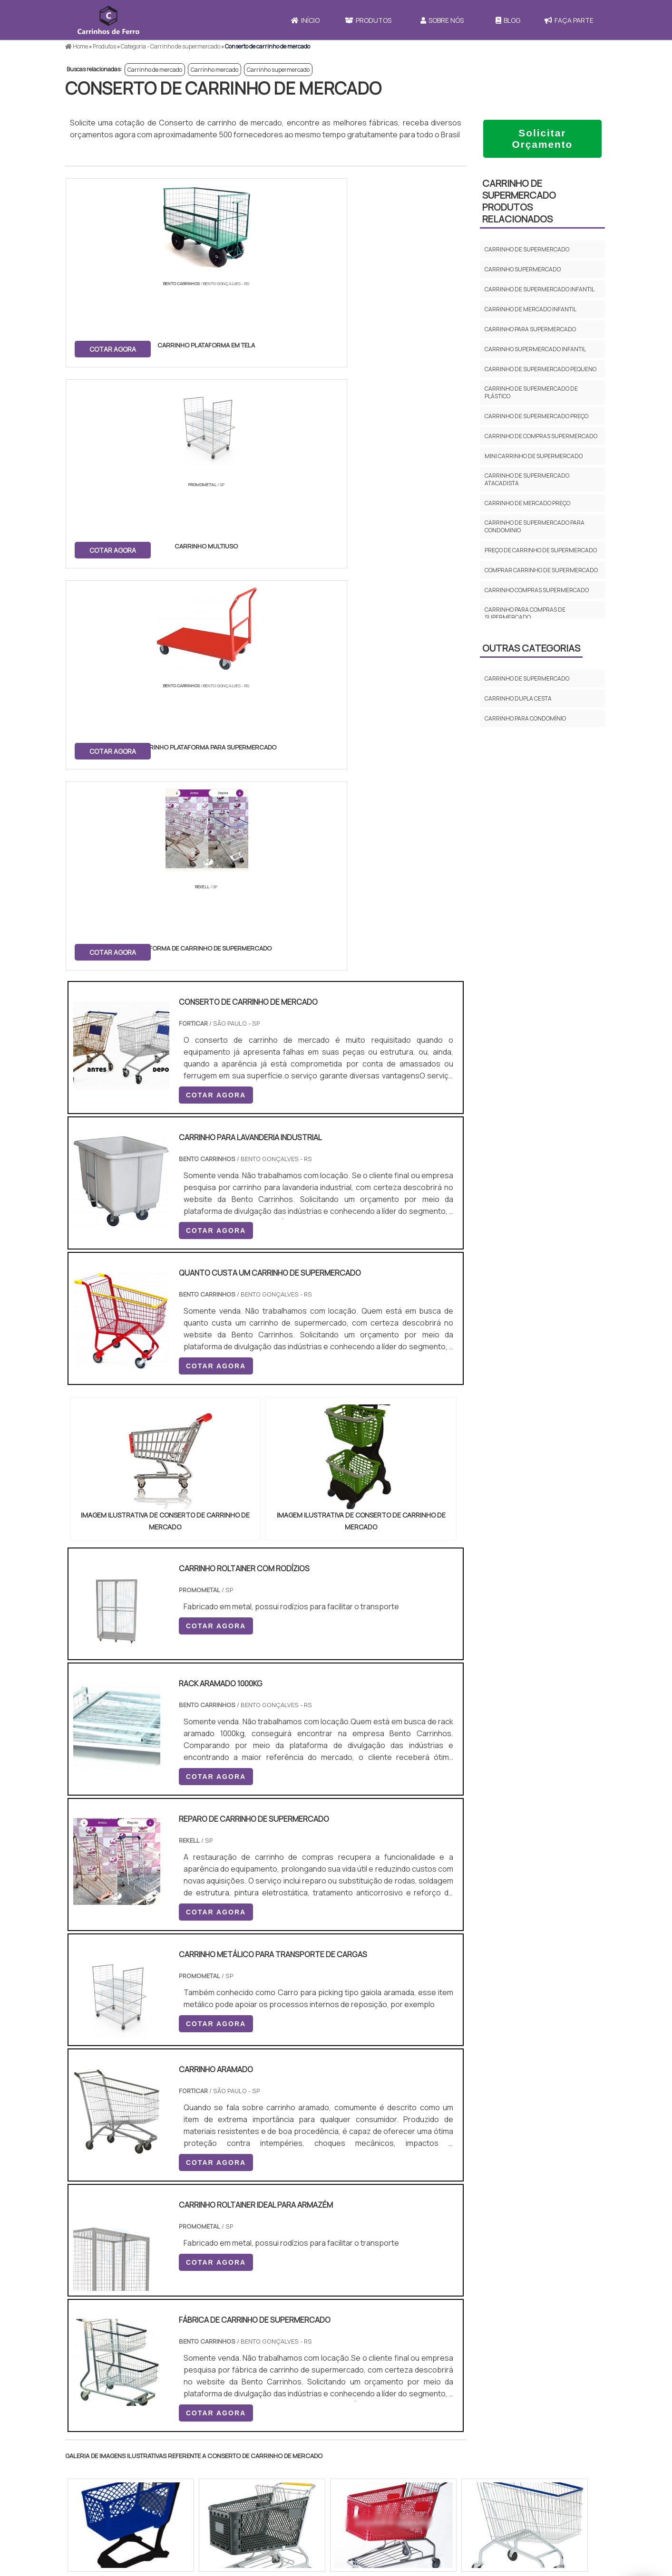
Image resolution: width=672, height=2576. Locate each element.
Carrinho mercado (214, 70)
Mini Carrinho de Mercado (394, 2497)
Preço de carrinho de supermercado (541, 550)
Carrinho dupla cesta (518, 698)
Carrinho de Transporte (391, 2449)
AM (377, 2231)
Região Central (94, 2319)
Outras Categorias (531, 648)
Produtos (368, 20)
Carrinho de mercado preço (527, 503)
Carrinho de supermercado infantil (539, 289)
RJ (118, 2231)
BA (297, 2231)
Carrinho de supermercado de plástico (531, 392)
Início (305, 20)
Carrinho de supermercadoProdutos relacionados (519, 201)
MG (141, 2231)
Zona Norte (142, 2319)
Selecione (87, 2231)
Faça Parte (569, 20)
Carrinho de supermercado (527, 249)
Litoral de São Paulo (384, 2319)
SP (186, 2231)
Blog (508, 20)
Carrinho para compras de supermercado (525, 613)
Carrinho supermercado (278, 70)
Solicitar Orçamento (542, 138)
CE (319, 2231)
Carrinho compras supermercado (537, 590)
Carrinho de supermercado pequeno (540, 369)
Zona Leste (269, 2319)
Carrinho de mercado (154, 70)
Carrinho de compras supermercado (541, 436)
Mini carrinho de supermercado (534, 456)
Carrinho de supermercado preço (536, 416)
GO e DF (348, 2231)
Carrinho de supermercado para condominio (534, 526)
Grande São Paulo (321, 2319)
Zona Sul (228, 2319)
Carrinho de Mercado (387, 2461)
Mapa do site (510, 2490)
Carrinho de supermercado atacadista (527, 479)
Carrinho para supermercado (530, 329)
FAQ (496, 2507)
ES (164, 2231)
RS (252, 2231)
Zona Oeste (187, 2319)
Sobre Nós (442, 20)
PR (208, 2231)
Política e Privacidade (525, 2474)
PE (275, 2231)
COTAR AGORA (114, 347)
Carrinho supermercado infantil (535, 349)
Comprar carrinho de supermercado (541, 570)
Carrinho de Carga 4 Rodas (396, 2485)
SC (230, 2231)
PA (400, 2231)
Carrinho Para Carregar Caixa (400, 2473)
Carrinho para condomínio (525, 718)
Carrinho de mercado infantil (530, 309)
